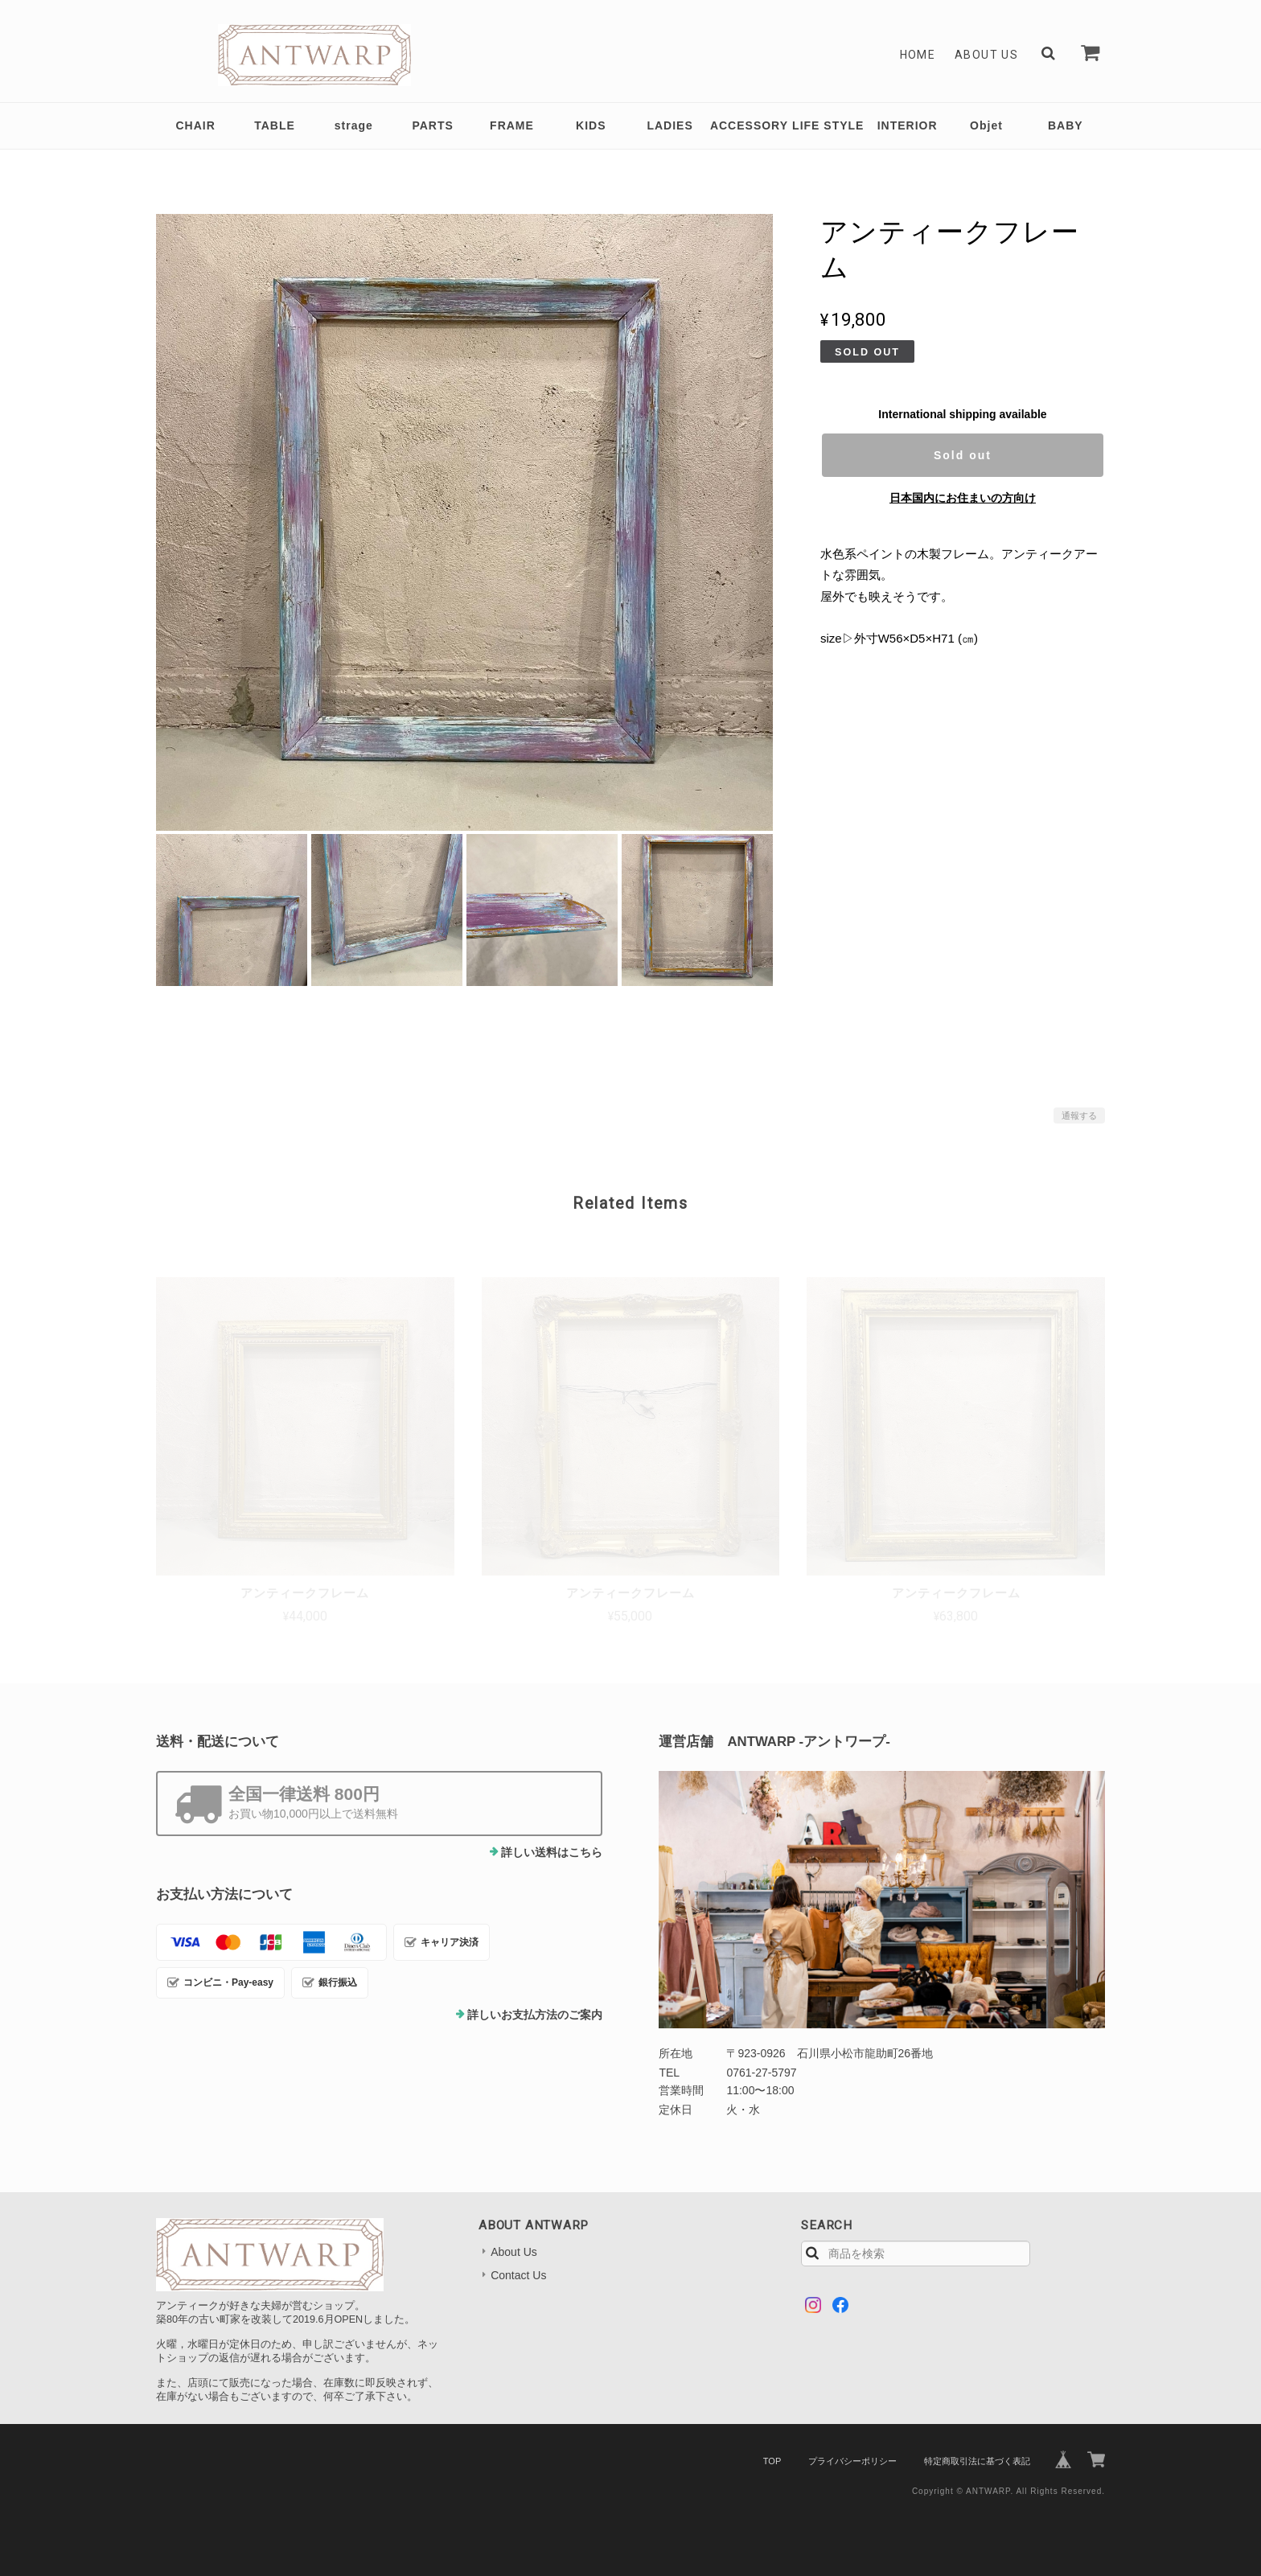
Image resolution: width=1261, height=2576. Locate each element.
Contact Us (518, 2275)
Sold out (963, 455)
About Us (986, 54)
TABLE (274, 125)
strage (354, 125)
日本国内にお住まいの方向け (962, 497)
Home (918, 54)
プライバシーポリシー (852, 2461)
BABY (1065, 125)
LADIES (669, 125)
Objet (986, 125)
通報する (1079, 1115)
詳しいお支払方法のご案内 (534, 2014)
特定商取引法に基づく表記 (977, 2461)
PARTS (432, 125)
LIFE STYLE (828, 125)
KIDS (591, 125)
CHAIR (195, 125)
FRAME (512, 125)
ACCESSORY (749, 125)
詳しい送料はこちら (551, 1852)
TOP (772, 2461)
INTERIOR (907, 125)
